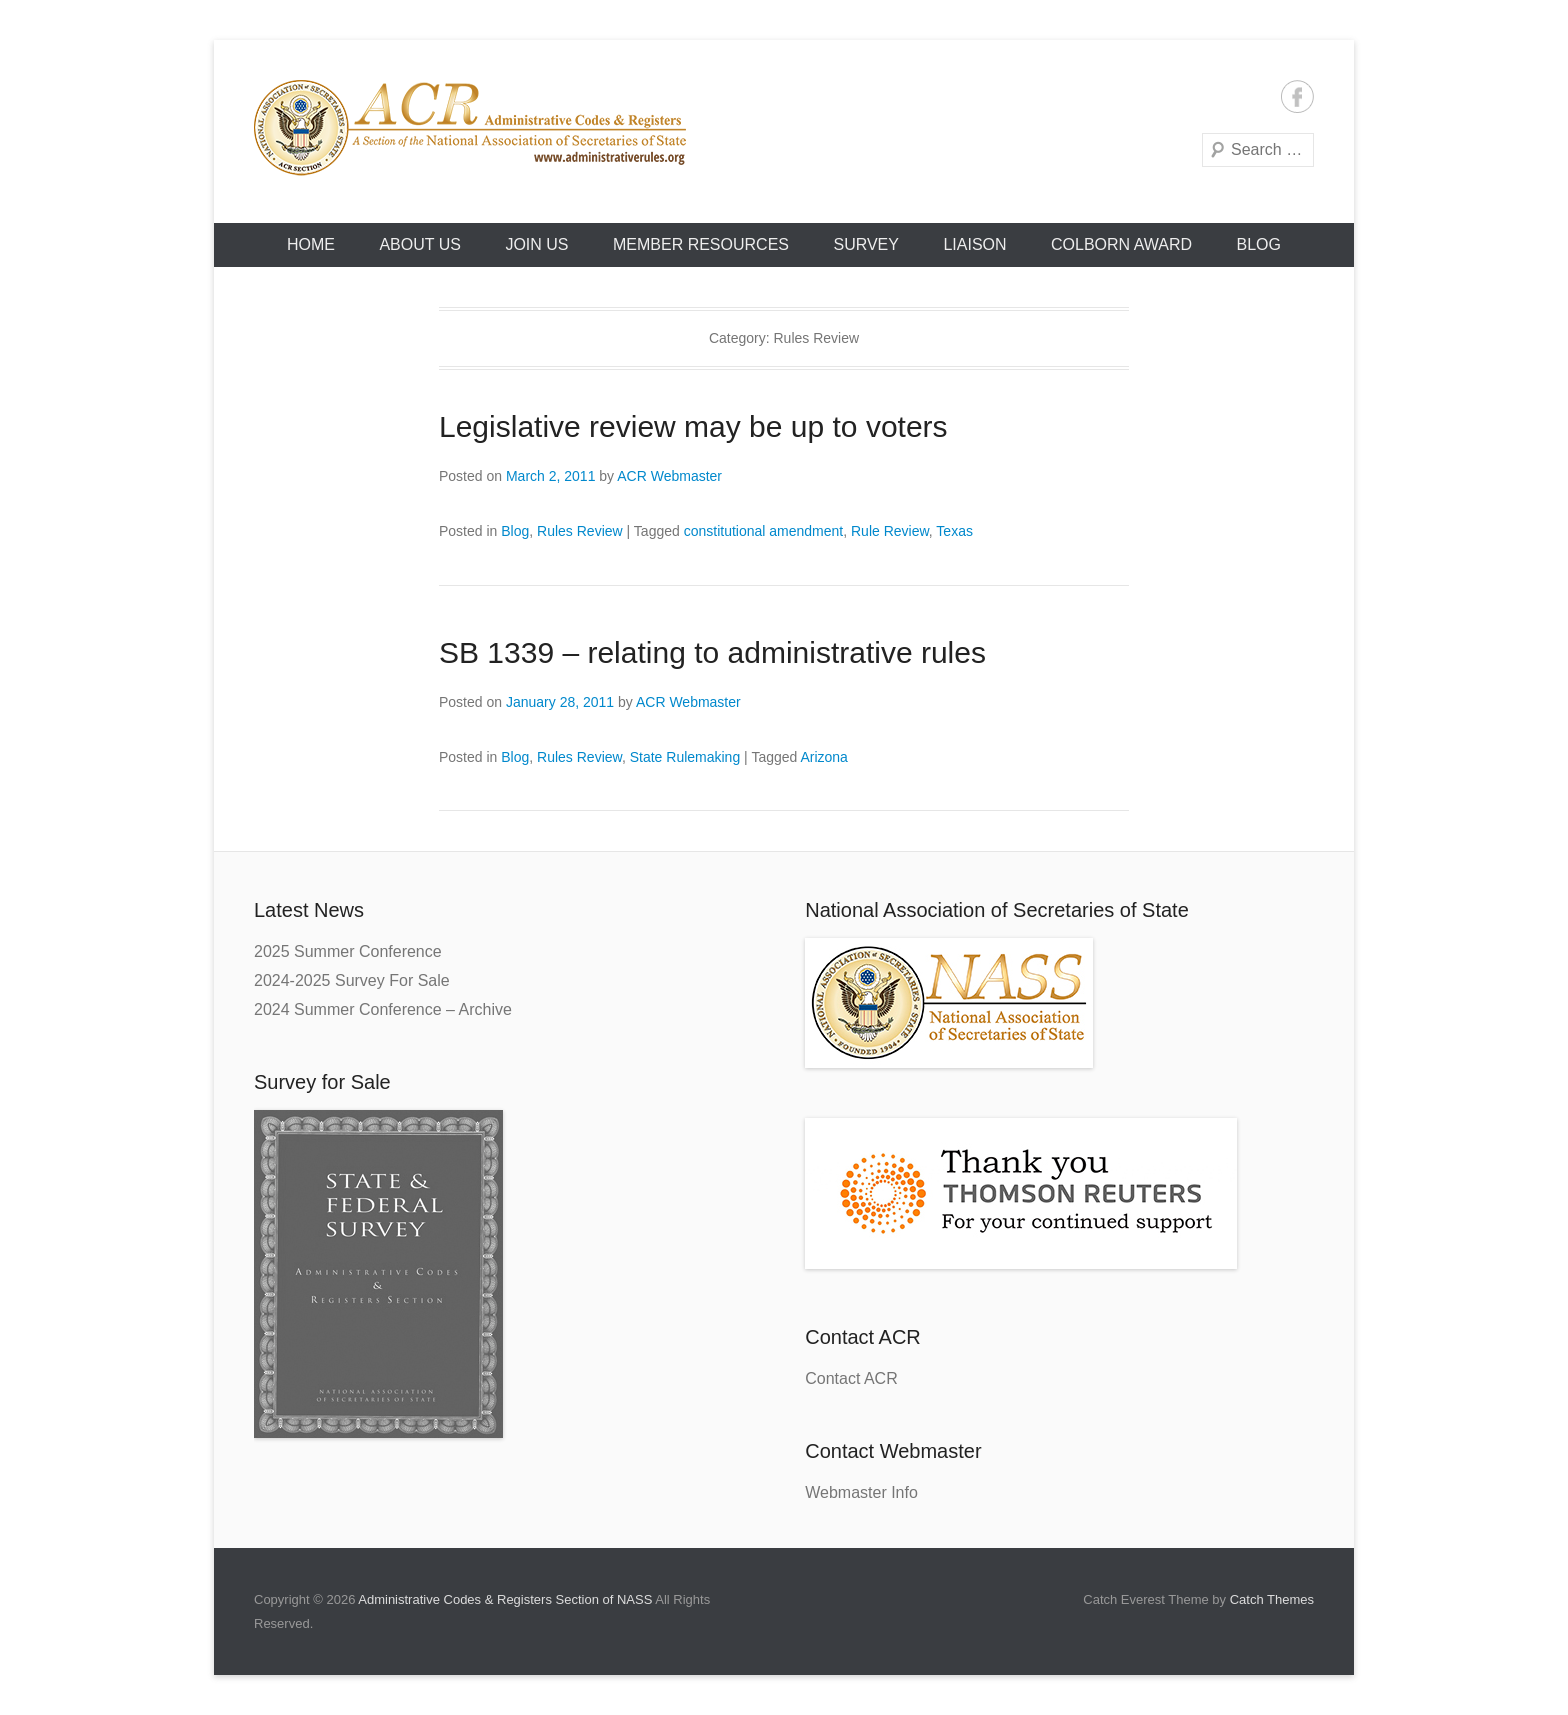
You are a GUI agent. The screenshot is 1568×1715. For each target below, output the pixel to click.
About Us (420, 244)
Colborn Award (1121, 244)
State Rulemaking (685, 757)
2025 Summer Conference (348, 951)
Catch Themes (1272, 1599)
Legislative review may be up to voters (693, 426)
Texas (954, 531)
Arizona (823, 757)
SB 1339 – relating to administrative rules (712, 652)
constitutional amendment (764, 531)
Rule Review (890, 531)
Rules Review (580, 531)
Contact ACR (851, 1378)
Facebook (1297, 96)
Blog (1259, 244)
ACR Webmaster (669, 476)
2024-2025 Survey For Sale (352, 980)
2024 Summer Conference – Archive (383, 1009)
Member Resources (701, 244)
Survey (866, 244)
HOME (311, 244)
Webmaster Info (861, 1492)
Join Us (536, 244)
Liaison (974, 244)
